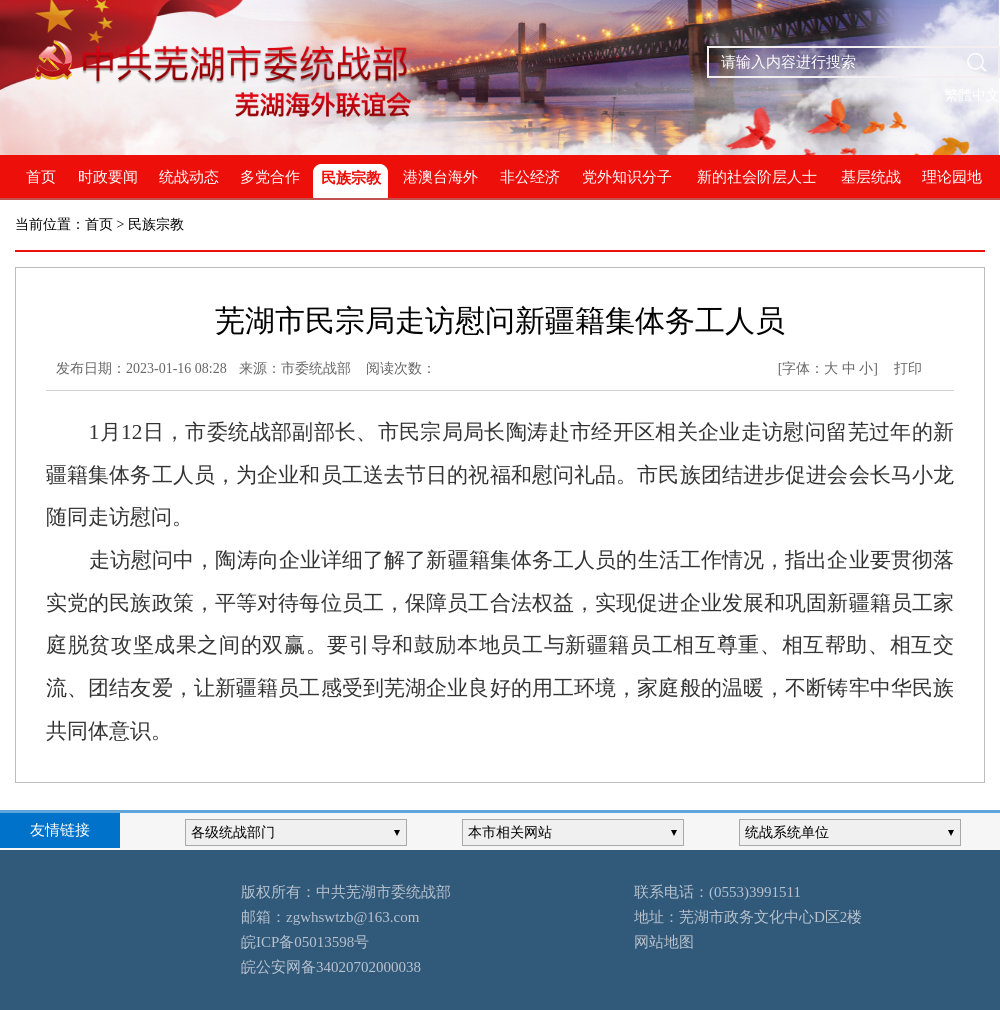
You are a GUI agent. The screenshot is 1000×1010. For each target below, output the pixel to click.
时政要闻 (108, 177)
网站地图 (664, 942)
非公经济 (530, 177)
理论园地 (952, 177)
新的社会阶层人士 (757, 177)
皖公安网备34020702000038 (331, 967)
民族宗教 (351, 178)
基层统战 (871, 177)
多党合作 (270, 177)
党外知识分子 (627, 177)
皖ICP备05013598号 (305, 942)
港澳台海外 (440, 177)
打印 (908, 368)
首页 (41, 177)
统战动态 (189, 177)
